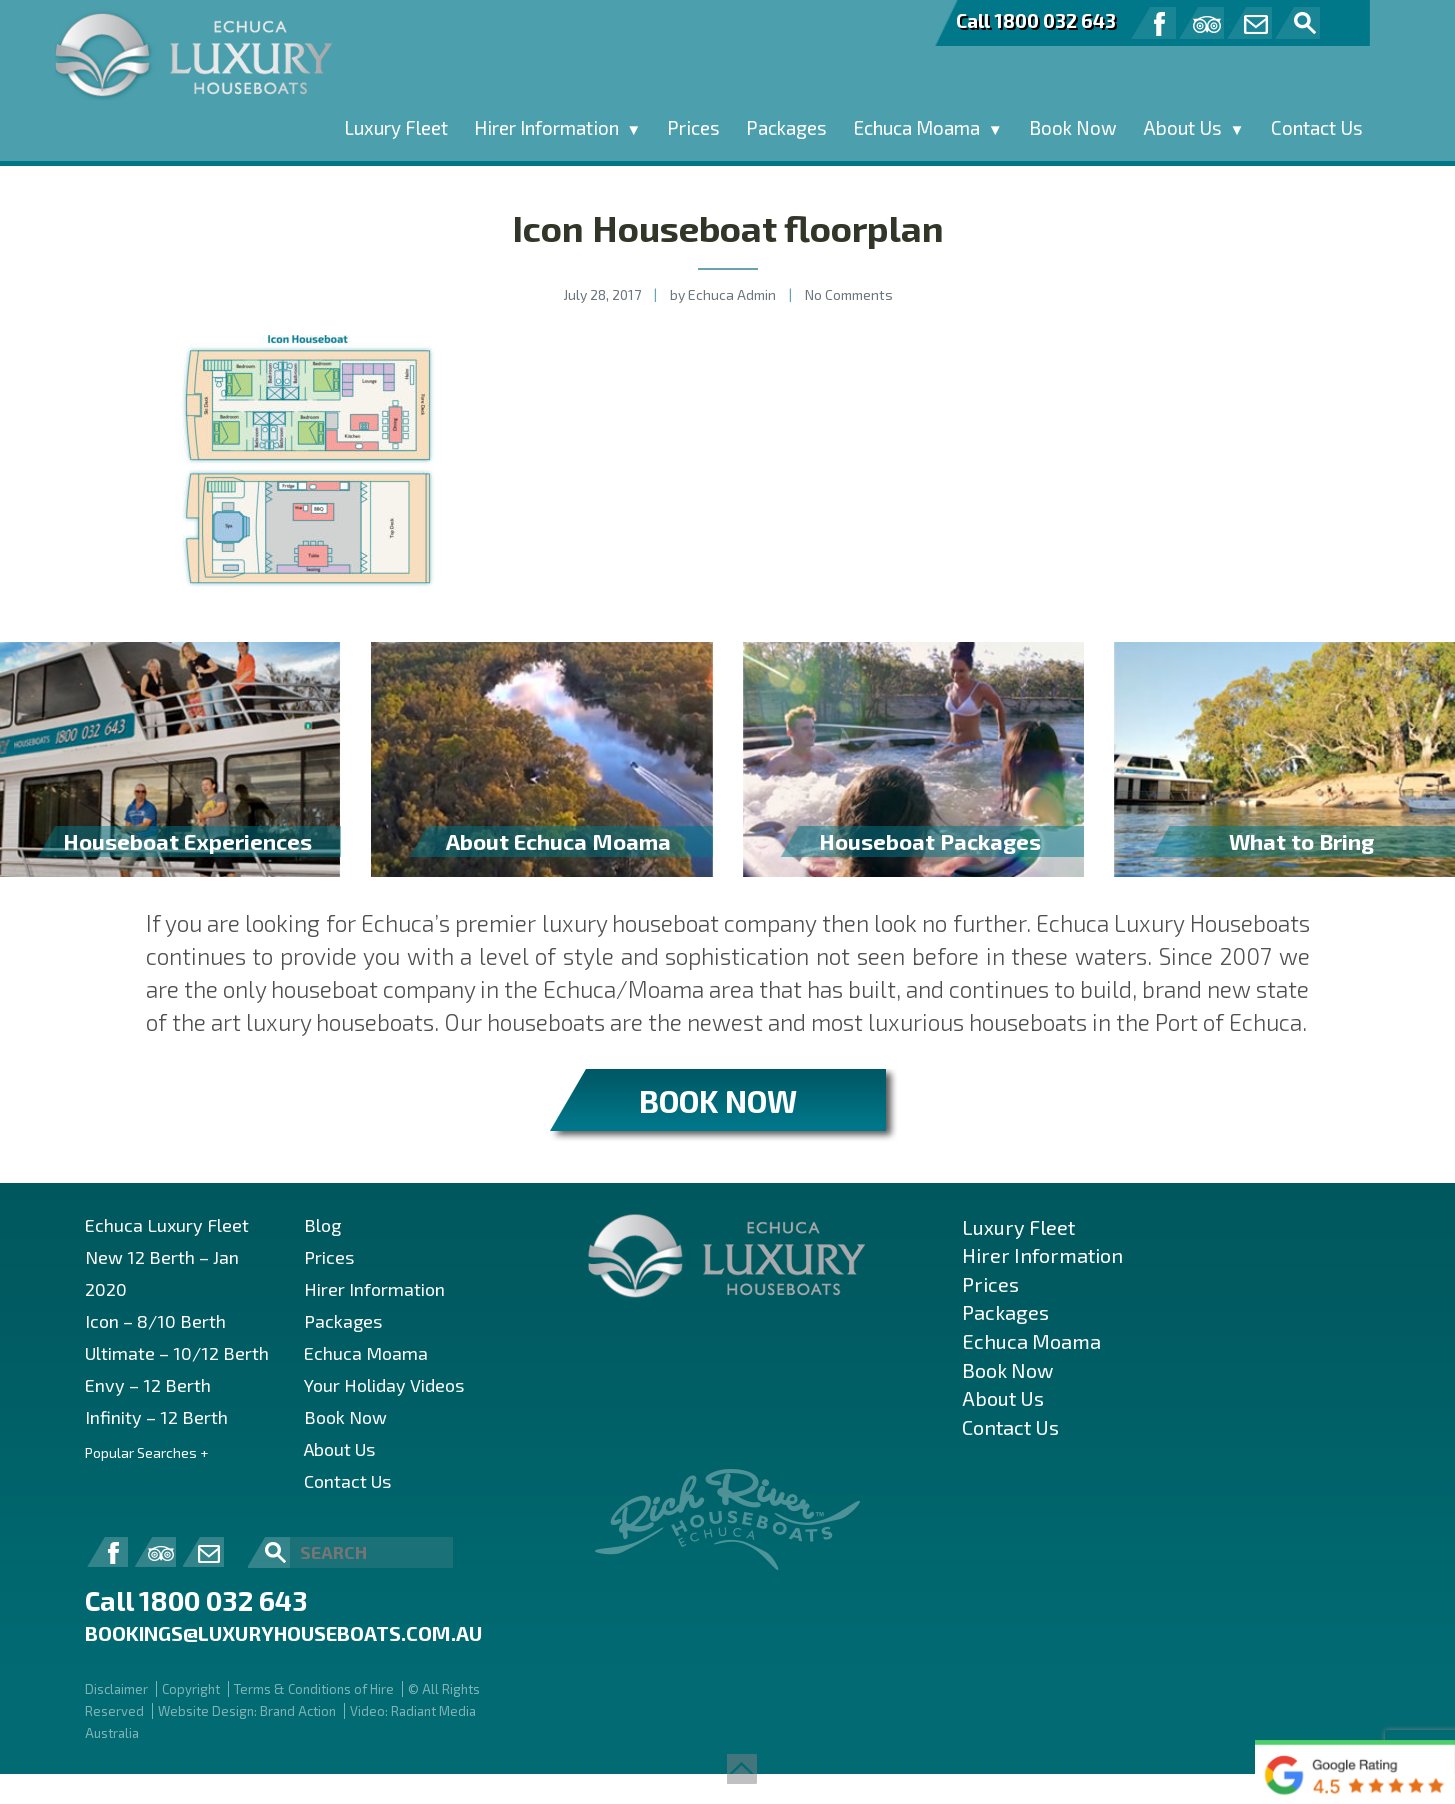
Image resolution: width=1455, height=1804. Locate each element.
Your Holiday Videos (384, 1385)
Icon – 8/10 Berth (155, 1321)
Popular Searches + (146, 1452)
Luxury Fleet (396, 127)
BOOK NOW (718, 1100)
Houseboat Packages (930, 841)
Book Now (1073, 127)
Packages (786, 127)
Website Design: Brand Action (247, 1711)
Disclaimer (116, 1689)
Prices (693, 127)
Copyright (191, 1689)
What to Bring (1301, 841)
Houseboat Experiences (187, 841)
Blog (322, 1225)
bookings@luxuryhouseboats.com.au (283, 1633)
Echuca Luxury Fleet (167, 1225)
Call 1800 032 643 (1036, 20)
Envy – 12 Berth (148, 1385)
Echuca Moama (916, 127)
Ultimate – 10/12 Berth (177, 1353)
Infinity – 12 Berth (156, 1417)
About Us (1182, 127)
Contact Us (1317, 127)
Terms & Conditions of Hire (314, 1689)
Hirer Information (546, 127)
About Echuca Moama (558, 841)
